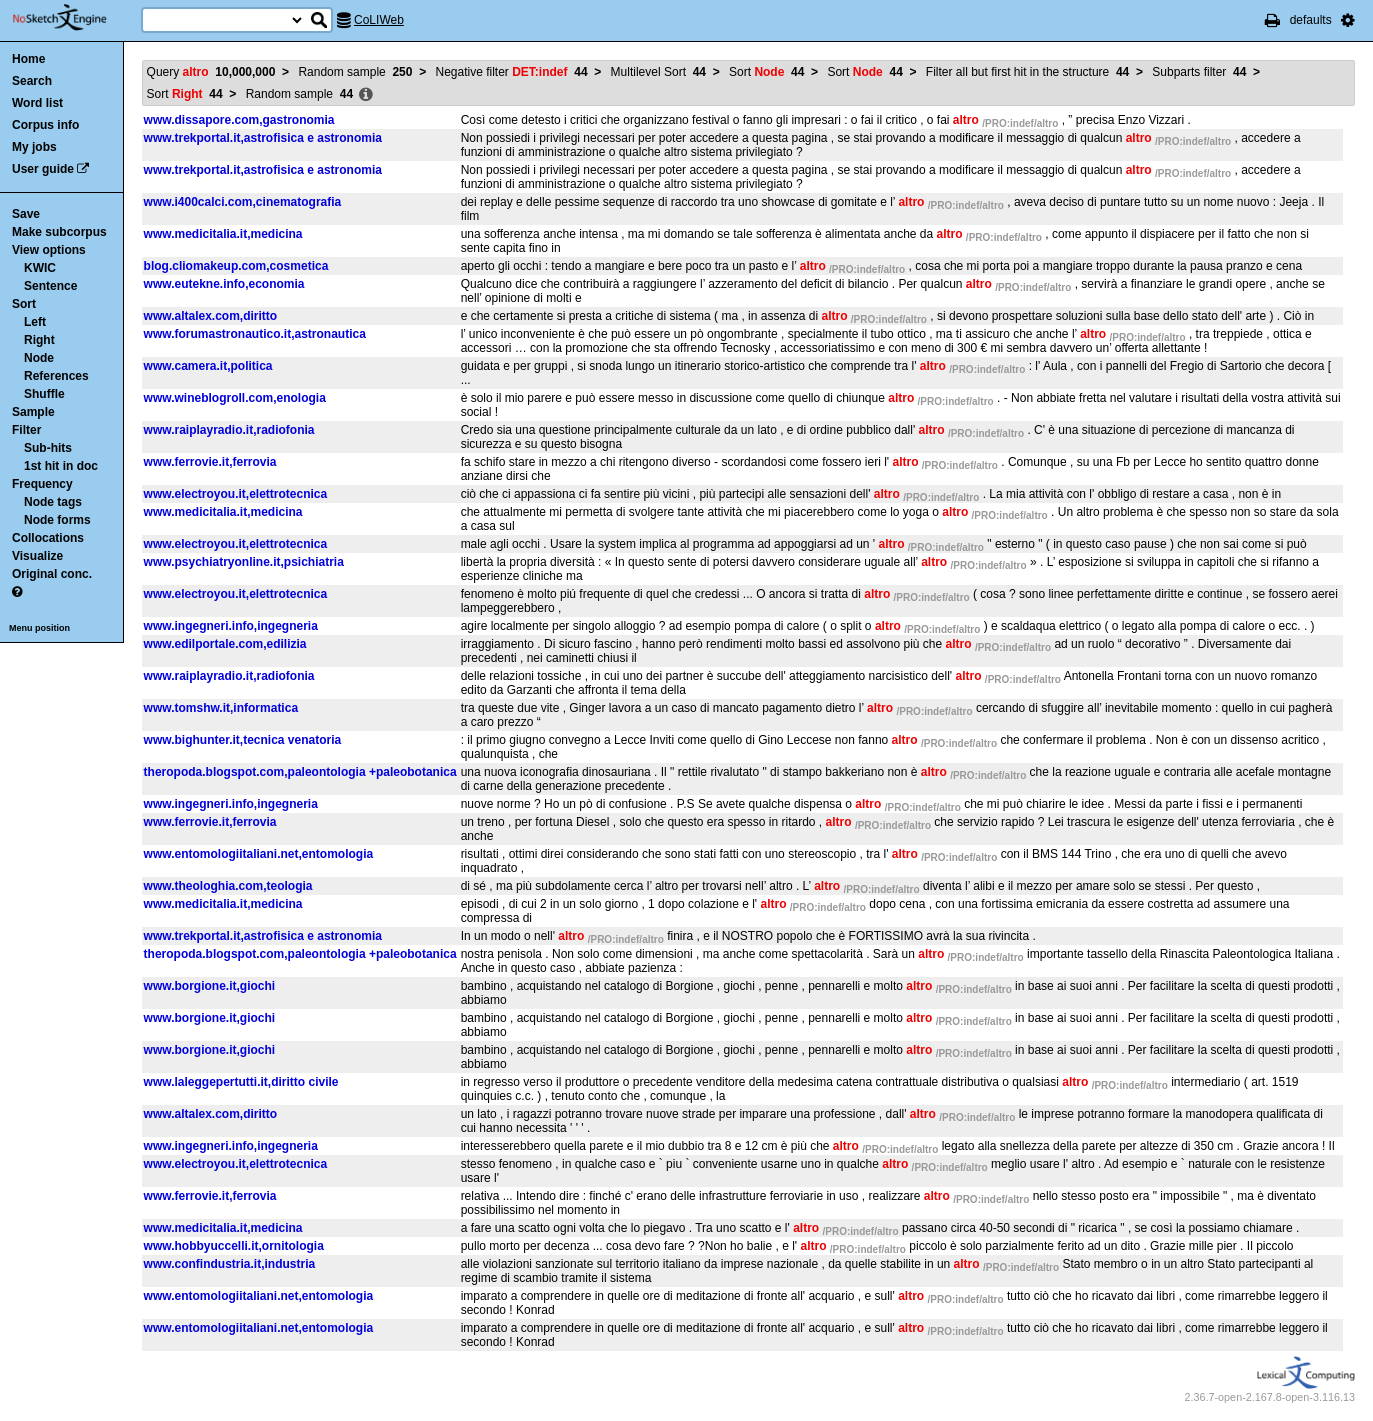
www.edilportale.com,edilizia (225, 644)
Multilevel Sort (658, 72)
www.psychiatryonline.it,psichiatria (244, 562)
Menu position (39, 628)
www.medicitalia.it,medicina (223, 234)
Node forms (57, 520)
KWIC (40, 268)
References (56, 376)
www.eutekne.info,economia (224, 284)
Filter (26, 430)
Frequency (42, 484)
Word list (37, 103)
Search (32, 81)
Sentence (50, 286)
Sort (24, 304)
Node (39, 358)
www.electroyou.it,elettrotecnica (236, 494)
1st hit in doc (61, 466)
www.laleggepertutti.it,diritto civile (241, 1082)
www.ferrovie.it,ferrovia (210, 462)
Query (211, 72)
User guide (43, 169)
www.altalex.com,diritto (211, 316)
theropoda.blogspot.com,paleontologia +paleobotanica (300, 772)
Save (26, 214)
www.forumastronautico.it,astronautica (255, 334)
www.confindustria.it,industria (230, 1264)
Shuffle (44, 394)
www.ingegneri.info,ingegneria (231, 626)
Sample (33, 412)
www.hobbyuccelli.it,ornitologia (234, 1246)
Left (35, 322)
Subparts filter (1199, 72)
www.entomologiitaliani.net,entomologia (259, 854)
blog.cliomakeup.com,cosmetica (236, 266)
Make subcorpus (59, 232)
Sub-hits (48, 448)
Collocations (48, 538)
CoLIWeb (379, 20)
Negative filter (512, 72)
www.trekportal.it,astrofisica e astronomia (263, 138)
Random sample (355, 72)
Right (39, 340)
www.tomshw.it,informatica (221, 708)
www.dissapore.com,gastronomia (239, 120)
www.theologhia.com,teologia (228, 886)
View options (49, 250)
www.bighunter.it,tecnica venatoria (243, 740)
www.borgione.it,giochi (210, 986)
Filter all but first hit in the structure (1027, 72)
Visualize (37, 556)
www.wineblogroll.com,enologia (235, 398)
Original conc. (52, 574)
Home (28, 59)
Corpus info (45, 125)
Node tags (53, 502)
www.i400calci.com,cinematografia (243, 202)
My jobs (34, 147)
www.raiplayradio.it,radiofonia (229, 430)
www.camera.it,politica (208, 366)
